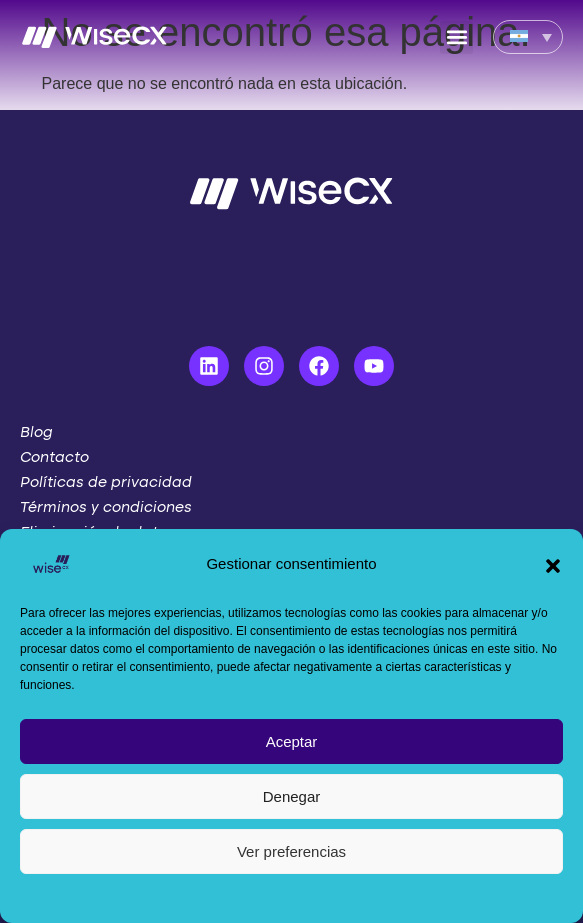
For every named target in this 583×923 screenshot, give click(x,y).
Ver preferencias (291, 851)
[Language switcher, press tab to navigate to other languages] (528, 37)
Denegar (292, 796)
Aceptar (292, 741)
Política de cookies (281, 897)
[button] (553, 564)
